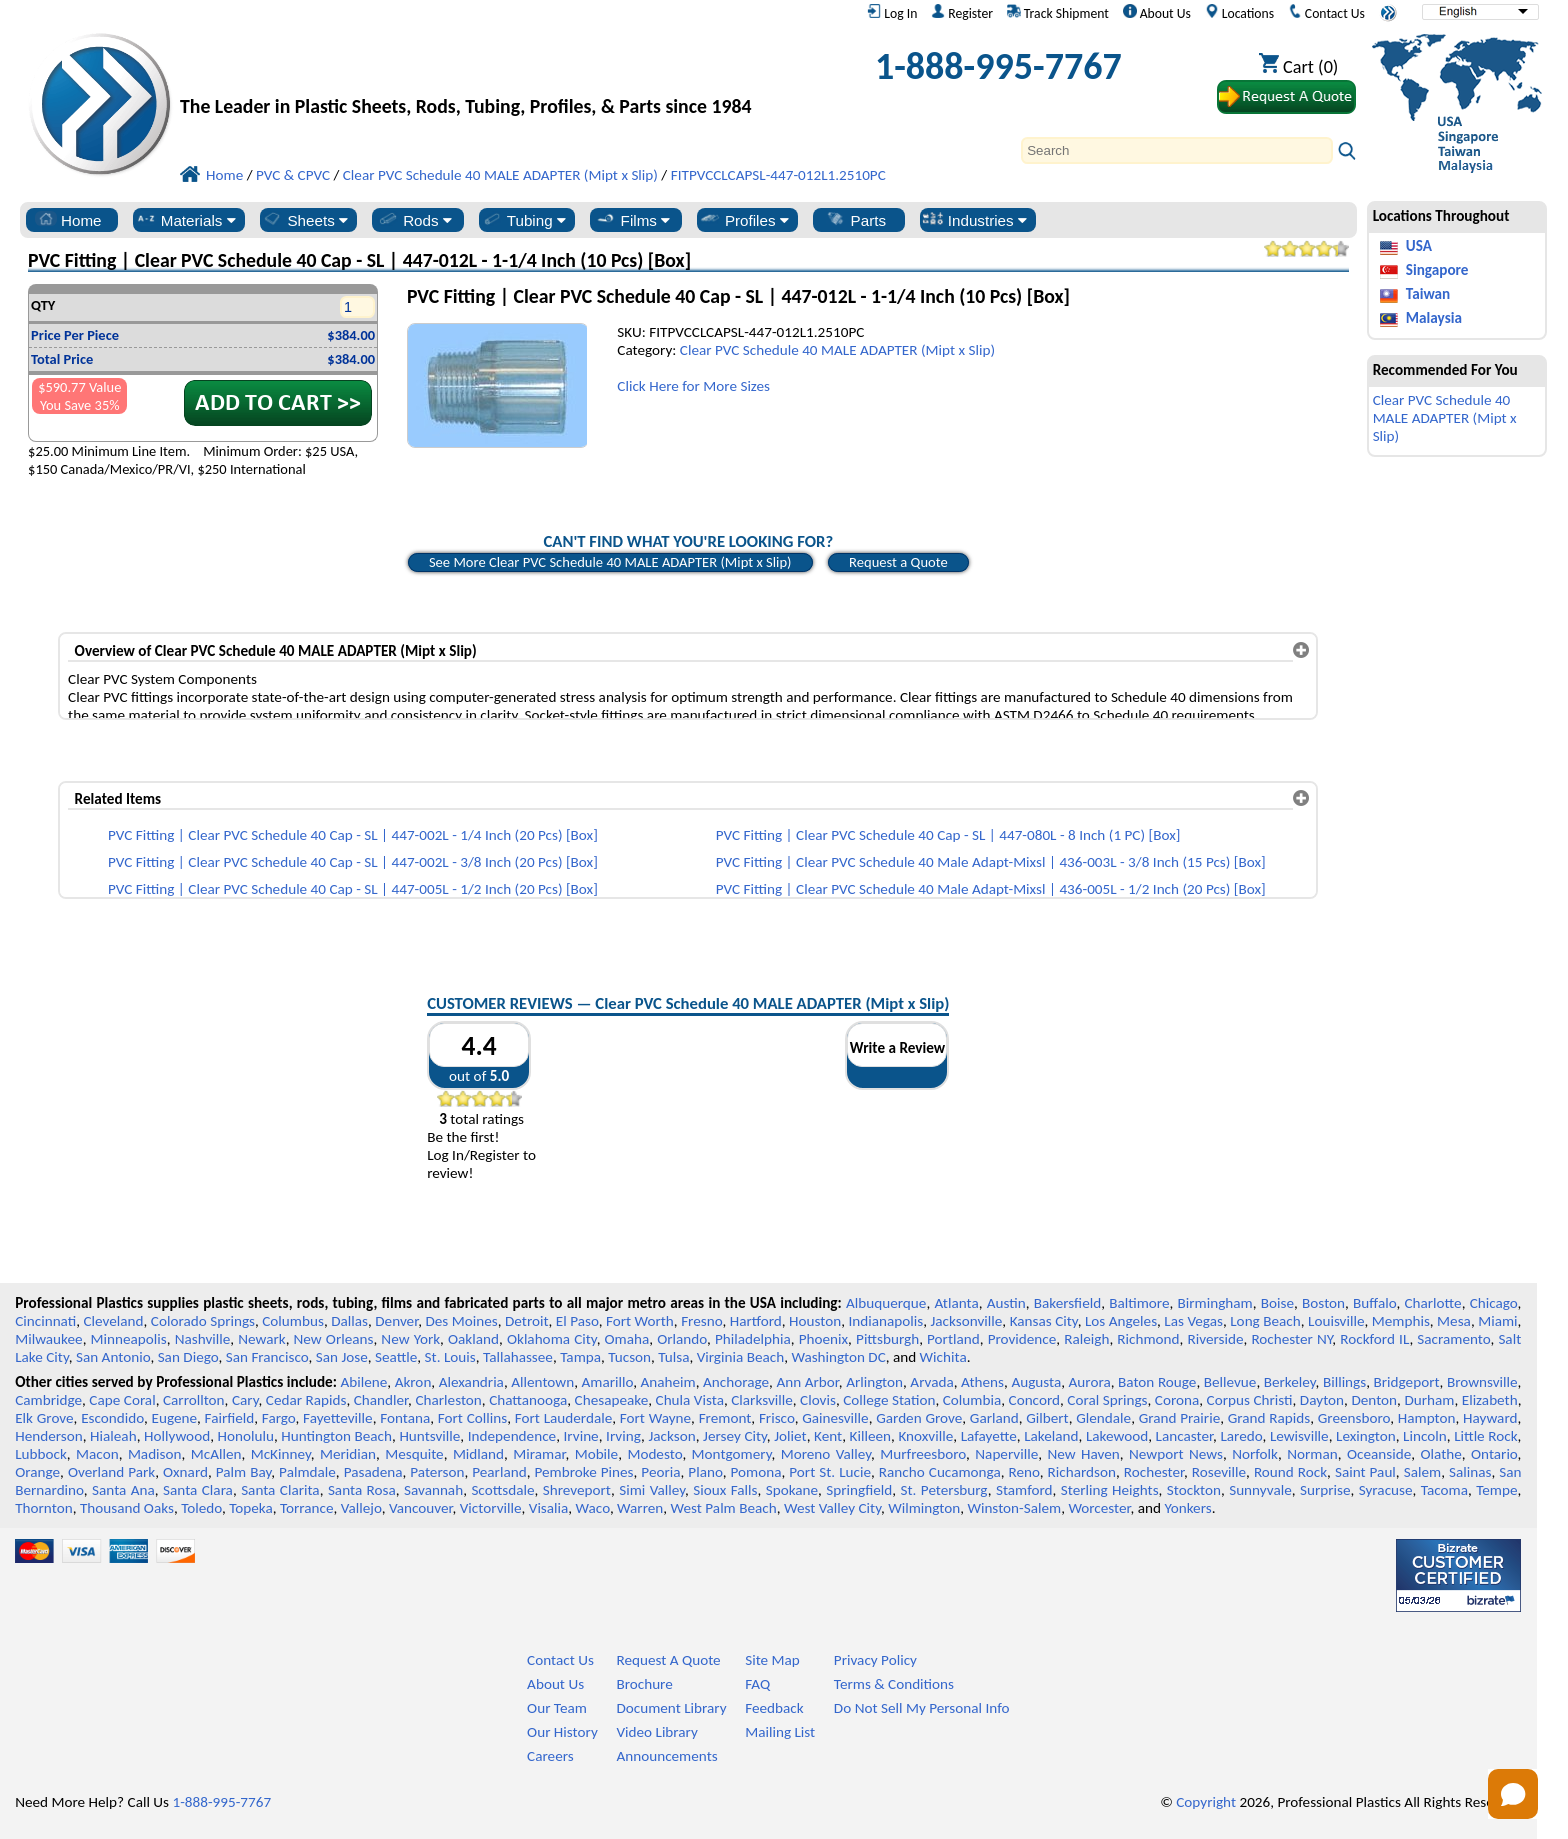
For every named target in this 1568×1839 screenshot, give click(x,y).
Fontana (405, 1418)
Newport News (1176, 1454)
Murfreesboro (923, 1454)
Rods (414, 220)
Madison (155, 1454)
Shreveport (577, 1490)
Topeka (251, 1508)
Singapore (1437, 270)
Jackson (671, 1436)
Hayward (1490, 1418)
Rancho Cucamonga (940, 1472)
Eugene (175, 1418)
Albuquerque (886, 1303)
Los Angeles (1121, 1321)
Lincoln (1425, 1436)
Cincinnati (45, 1321)
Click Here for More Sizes (693, 386)
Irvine (581, 1436)
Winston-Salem (1014, 1508)
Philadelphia (753, 1339)
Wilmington (924, 1508)
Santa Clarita (280, 1490)
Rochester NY (1291, 1339)
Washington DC (838, 1357)
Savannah (433, 1490)
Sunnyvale (1260, 1490)
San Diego (188, 1357)
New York (410, 1339)
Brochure (644, 1684)
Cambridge (48, 1400)
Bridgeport (1407, 1382)
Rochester (1154, 1472)
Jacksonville (967, 1321)
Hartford (756, 1321)
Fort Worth (640, 1321)
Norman (1312, 1454)
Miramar (539, 1454)
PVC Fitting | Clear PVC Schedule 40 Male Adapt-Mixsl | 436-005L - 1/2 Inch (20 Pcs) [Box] (991, 889)
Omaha (627, 1339)
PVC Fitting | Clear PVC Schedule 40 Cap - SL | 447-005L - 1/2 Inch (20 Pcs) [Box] (353, 889)
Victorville (491, 1508)
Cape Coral (122, 1400)
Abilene (363, 1382)
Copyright (1206, 1802)
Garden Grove (919, 1418)
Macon (97, 1454)
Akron (413, 1382)
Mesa (1454, 1321)
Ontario (1494, 1454)
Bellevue (1230, 1382)
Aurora (1090, 1382)
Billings (1344, 1382)
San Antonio (113, 1357)
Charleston (448, 1400)
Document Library (671, 1708)
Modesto (654, 1454)
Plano (705, 1472)
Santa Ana (123, 1490)
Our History (562, 1732)
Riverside (1216, 1339)
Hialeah (113, 1436)
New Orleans (334, 1339)
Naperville (1006, 1454)
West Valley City (832, 1508)
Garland (994, 1418)
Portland (953, 1339)
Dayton (1322, 1400)
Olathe (1440, 1454)
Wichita (943, 1357)
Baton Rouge (1157, 1382)
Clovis (818, 1400)
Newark (261, 1339)
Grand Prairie (1179, 1418)
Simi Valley (652, 1490)
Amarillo (607, 1382)
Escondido (112, 1418)
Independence (512, 1436)
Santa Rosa (362, 1490)
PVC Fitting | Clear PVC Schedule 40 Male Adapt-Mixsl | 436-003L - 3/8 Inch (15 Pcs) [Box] (991, 862)
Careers (550, 1756)
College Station (889, 1400)
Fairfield (230, 1418)
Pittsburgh (887, 1339)
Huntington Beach (336, 1436)
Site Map (772, 1660)
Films (633, 220)
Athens (982, 1382)
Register (962, 13)
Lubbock (41, 1454)
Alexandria (471, 1382)
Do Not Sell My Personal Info (922, 1708)
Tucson (629, 1357)
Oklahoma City (552, 1339)
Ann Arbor (807, 1382)
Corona (1177, 1400)
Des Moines (461, 1321)
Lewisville (1299, 1436)
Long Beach (1265, 1321)
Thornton (43, 1508)
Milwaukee (48, 1339)
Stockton (1194, 1490)
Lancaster (1184, 1436)
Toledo (201, 1508)
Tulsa (673, 1357)
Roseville (1219, 1472)
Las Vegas (1193, 1321)
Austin (1006, 1303)
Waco (593, 1508)
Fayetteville (338, 1418)
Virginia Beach (741, 1357)
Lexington (1366, 1436)
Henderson (49, 1436)
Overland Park (111, 1472)
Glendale (1103, 1418)
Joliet (790, 1436)
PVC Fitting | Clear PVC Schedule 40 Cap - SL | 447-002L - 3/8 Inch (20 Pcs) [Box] (353, 862)
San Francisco (267, 1357)
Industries (974, 220)
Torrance (307, 1508)
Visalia (549, 1508)
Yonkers (1187, 1508)
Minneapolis (129, 1339)
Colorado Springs (203, 1321)
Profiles (744, 220)
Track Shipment (1058, 13)
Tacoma (1444, 1490)
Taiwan (1428, 294)
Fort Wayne (655, 1418)
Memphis (1401, 1321)
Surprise (1325, 1490)
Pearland (499, 1472)
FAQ (757, 1684)
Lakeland (1051, 1436)
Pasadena (373, 1472)
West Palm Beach (724, 1508)
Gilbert (1047, 1418)
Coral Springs (1107, 1400)
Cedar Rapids (306, 1400)
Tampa (580, 1357)
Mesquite (414, 1454)
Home (68, 220)
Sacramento (1453, 1339)
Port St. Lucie (830, 1472)
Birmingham (1215, 1303)
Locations (1240, 13)
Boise (1277, 1303)
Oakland (473, 1339)
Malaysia (1434, 318)
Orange (37, 1472)
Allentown (542, 1382)
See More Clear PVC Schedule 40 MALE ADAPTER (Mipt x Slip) (610, 562)
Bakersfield (1067, 1303)
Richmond (1148, 1339)
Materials (185, 220)
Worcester (1099, 1508)
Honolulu (246, 1436)
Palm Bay (244, 1472)
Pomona (756, 1472)
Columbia (972, 1400)
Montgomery (732, 1454)
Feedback (774, 1708)
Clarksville (762, 1400)
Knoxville (925, 1436)
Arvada (931, 1382)
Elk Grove (44, 1418)
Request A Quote (668, 1660)
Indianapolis (886, 1321)
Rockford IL (1374, 1339)
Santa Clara (198, 1490)
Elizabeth (1490, 1400)
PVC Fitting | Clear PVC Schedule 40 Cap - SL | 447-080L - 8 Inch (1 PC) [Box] (948, 835)
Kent (828, 1436)
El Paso (577, 1321)
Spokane (792, 1490)
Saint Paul (1365, 1472)
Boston (1323, 1303)
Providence (1022, 1339)
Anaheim (668, 1382)
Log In (892, 13)
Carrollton (194, 1400)
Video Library (656, 1732)
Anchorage (736, 1382)
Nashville (203, 1339)
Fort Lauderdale (563, 1418)
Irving (623, 1436)
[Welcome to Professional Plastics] (480, 71)
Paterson (437, 1472)
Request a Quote (898, 562)
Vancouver (421, 1508)
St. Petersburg (944, 1490)
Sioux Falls (725, 1490)
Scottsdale (502, 1490)
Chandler (381, 1400)
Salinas (1470, 1472)
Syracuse (1386, 1490)
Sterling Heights (1110, 1490)
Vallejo (361, 1508)
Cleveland (114, 1321)
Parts (856, 220)
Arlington (874, 1382)
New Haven (1083, 1454)
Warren (640, 1508)
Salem (1422, 1472)
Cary (245, 1400)
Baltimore (1139, 1303)
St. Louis (450, 1357)
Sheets (304, 220)
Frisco (777, 1418)
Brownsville (1482, 1382)
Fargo (279, 1418)
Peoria (660, 1472)
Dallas (349, 1321)
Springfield (859, 1490)
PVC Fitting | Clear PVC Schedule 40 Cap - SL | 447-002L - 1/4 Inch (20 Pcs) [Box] (353, 835)
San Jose (342, 1357)
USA (1419, 246)
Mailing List (780, 1732)
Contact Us (1326, 13)
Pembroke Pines (583, 1472)
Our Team (557, 1708)
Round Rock (1290, 1472)
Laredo (1241, 1436)
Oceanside (1379, 1454)
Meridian (348, 1454)
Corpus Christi (1250, 1400)
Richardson (1082, 1472)
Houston (815, 1321)
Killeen (870, 1436)
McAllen (216, 1454)
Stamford (1024, 1490)
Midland (478, 1454)
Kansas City (1044, 1321)
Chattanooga (528, 1400)
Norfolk (1255, 1454)
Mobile (597, 1454)
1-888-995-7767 (998, 66)
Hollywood (177, 1436)
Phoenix (823, 1339)
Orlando (682, 1339)
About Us (1157, 13)
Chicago (1494, 1303)
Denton (1374, 1400)
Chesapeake (612, 1400)
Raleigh (1086, 1339)
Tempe (1496, 1490)
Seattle (396, 1357)
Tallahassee (518, 1357)
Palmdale (307, 1472)
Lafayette (989, 1436)
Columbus (293, 1321)
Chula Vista (690, 1400)
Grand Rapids (1269, 1418)
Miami (1497, 1321)
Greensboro (1354, 1418)
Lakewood (1117, 1436)
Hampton (1427, 1418)
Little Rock (1485, 1436)
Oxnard (185, 1472)
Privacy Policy (875, 1660)
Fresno (701, 1321)
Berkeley (1290, 1382)
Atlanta (956, 1303)
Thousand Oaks (127, 1508)
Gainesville (835, 1418)
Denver (396, 1321)
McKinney (281, 1454)
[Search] (1177, 150)
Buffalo (1374, 1303)
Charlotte (1432, 1303)
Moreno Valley (826, 1454)
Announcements (666, 1756)
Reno (1024, 1472)
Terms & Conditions (894, 1684)
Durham (1429, 1400)
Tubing (523, 220)
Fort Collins (472, 1418)
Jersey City (735, 1436)
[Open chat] (1513, 1794)
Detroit (527, 1321)
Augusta (1036, 1382)
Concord (1034, 1400)
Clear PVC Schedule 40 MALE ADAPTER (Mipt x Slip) (837, 350)
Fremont (725, 1418)
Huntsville (429, 1436)
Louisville (1336, 1321)
